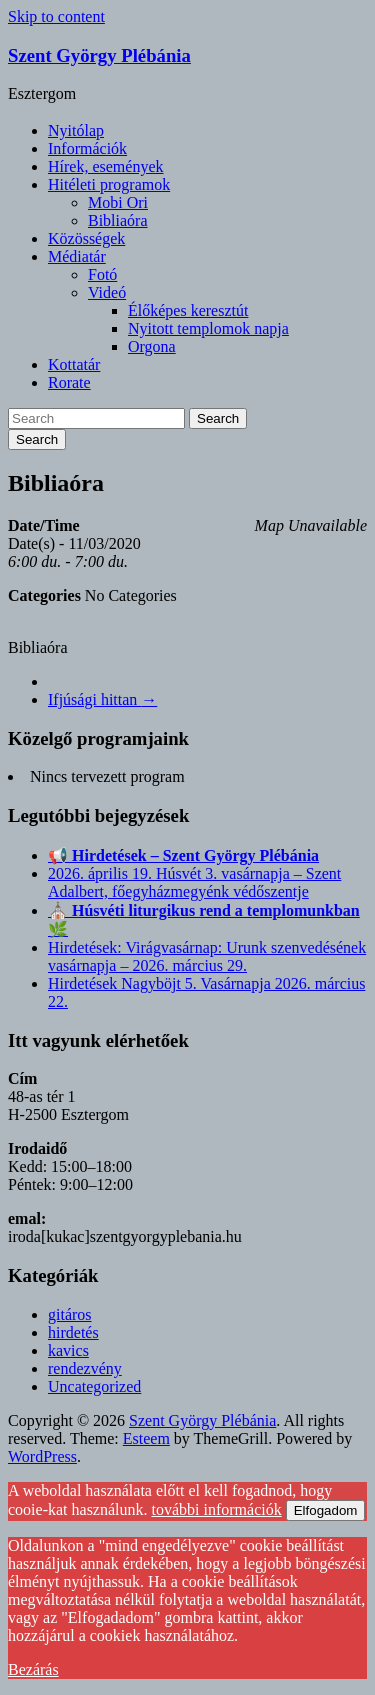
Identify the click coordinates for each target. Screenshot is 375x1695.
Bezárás (33, 1669)
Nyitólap (76, 130)
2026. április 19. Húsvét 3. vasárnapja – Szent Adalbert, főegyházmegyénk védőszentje (194, 882)
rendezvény (85, 1368)
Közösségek (86, 238)
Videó (107, 292)
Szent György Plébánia (99, 55)
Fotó (102, 274)
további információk (217, 1509)
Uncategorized (94, 1386)
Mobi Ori (118, 202)
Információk (87, 148)
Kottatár (74, 364)
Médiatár (77, 256)
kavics (68, 1350)
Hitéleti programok (109, 184)
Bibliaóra (118, 220)
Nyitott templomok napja (208, 328)
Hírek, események (106, 166)
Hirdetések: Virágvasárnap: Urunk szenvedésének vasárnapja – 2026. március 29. (207, 956)
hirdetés (73, 1332)
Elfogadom (326, 1510)
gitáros (70, 1314)
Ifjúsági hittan (102, 699)
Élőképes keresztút (188, 310)
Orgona (152, 346)
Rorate (69, 382)
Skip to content (56, 16)
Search (218, 418)
